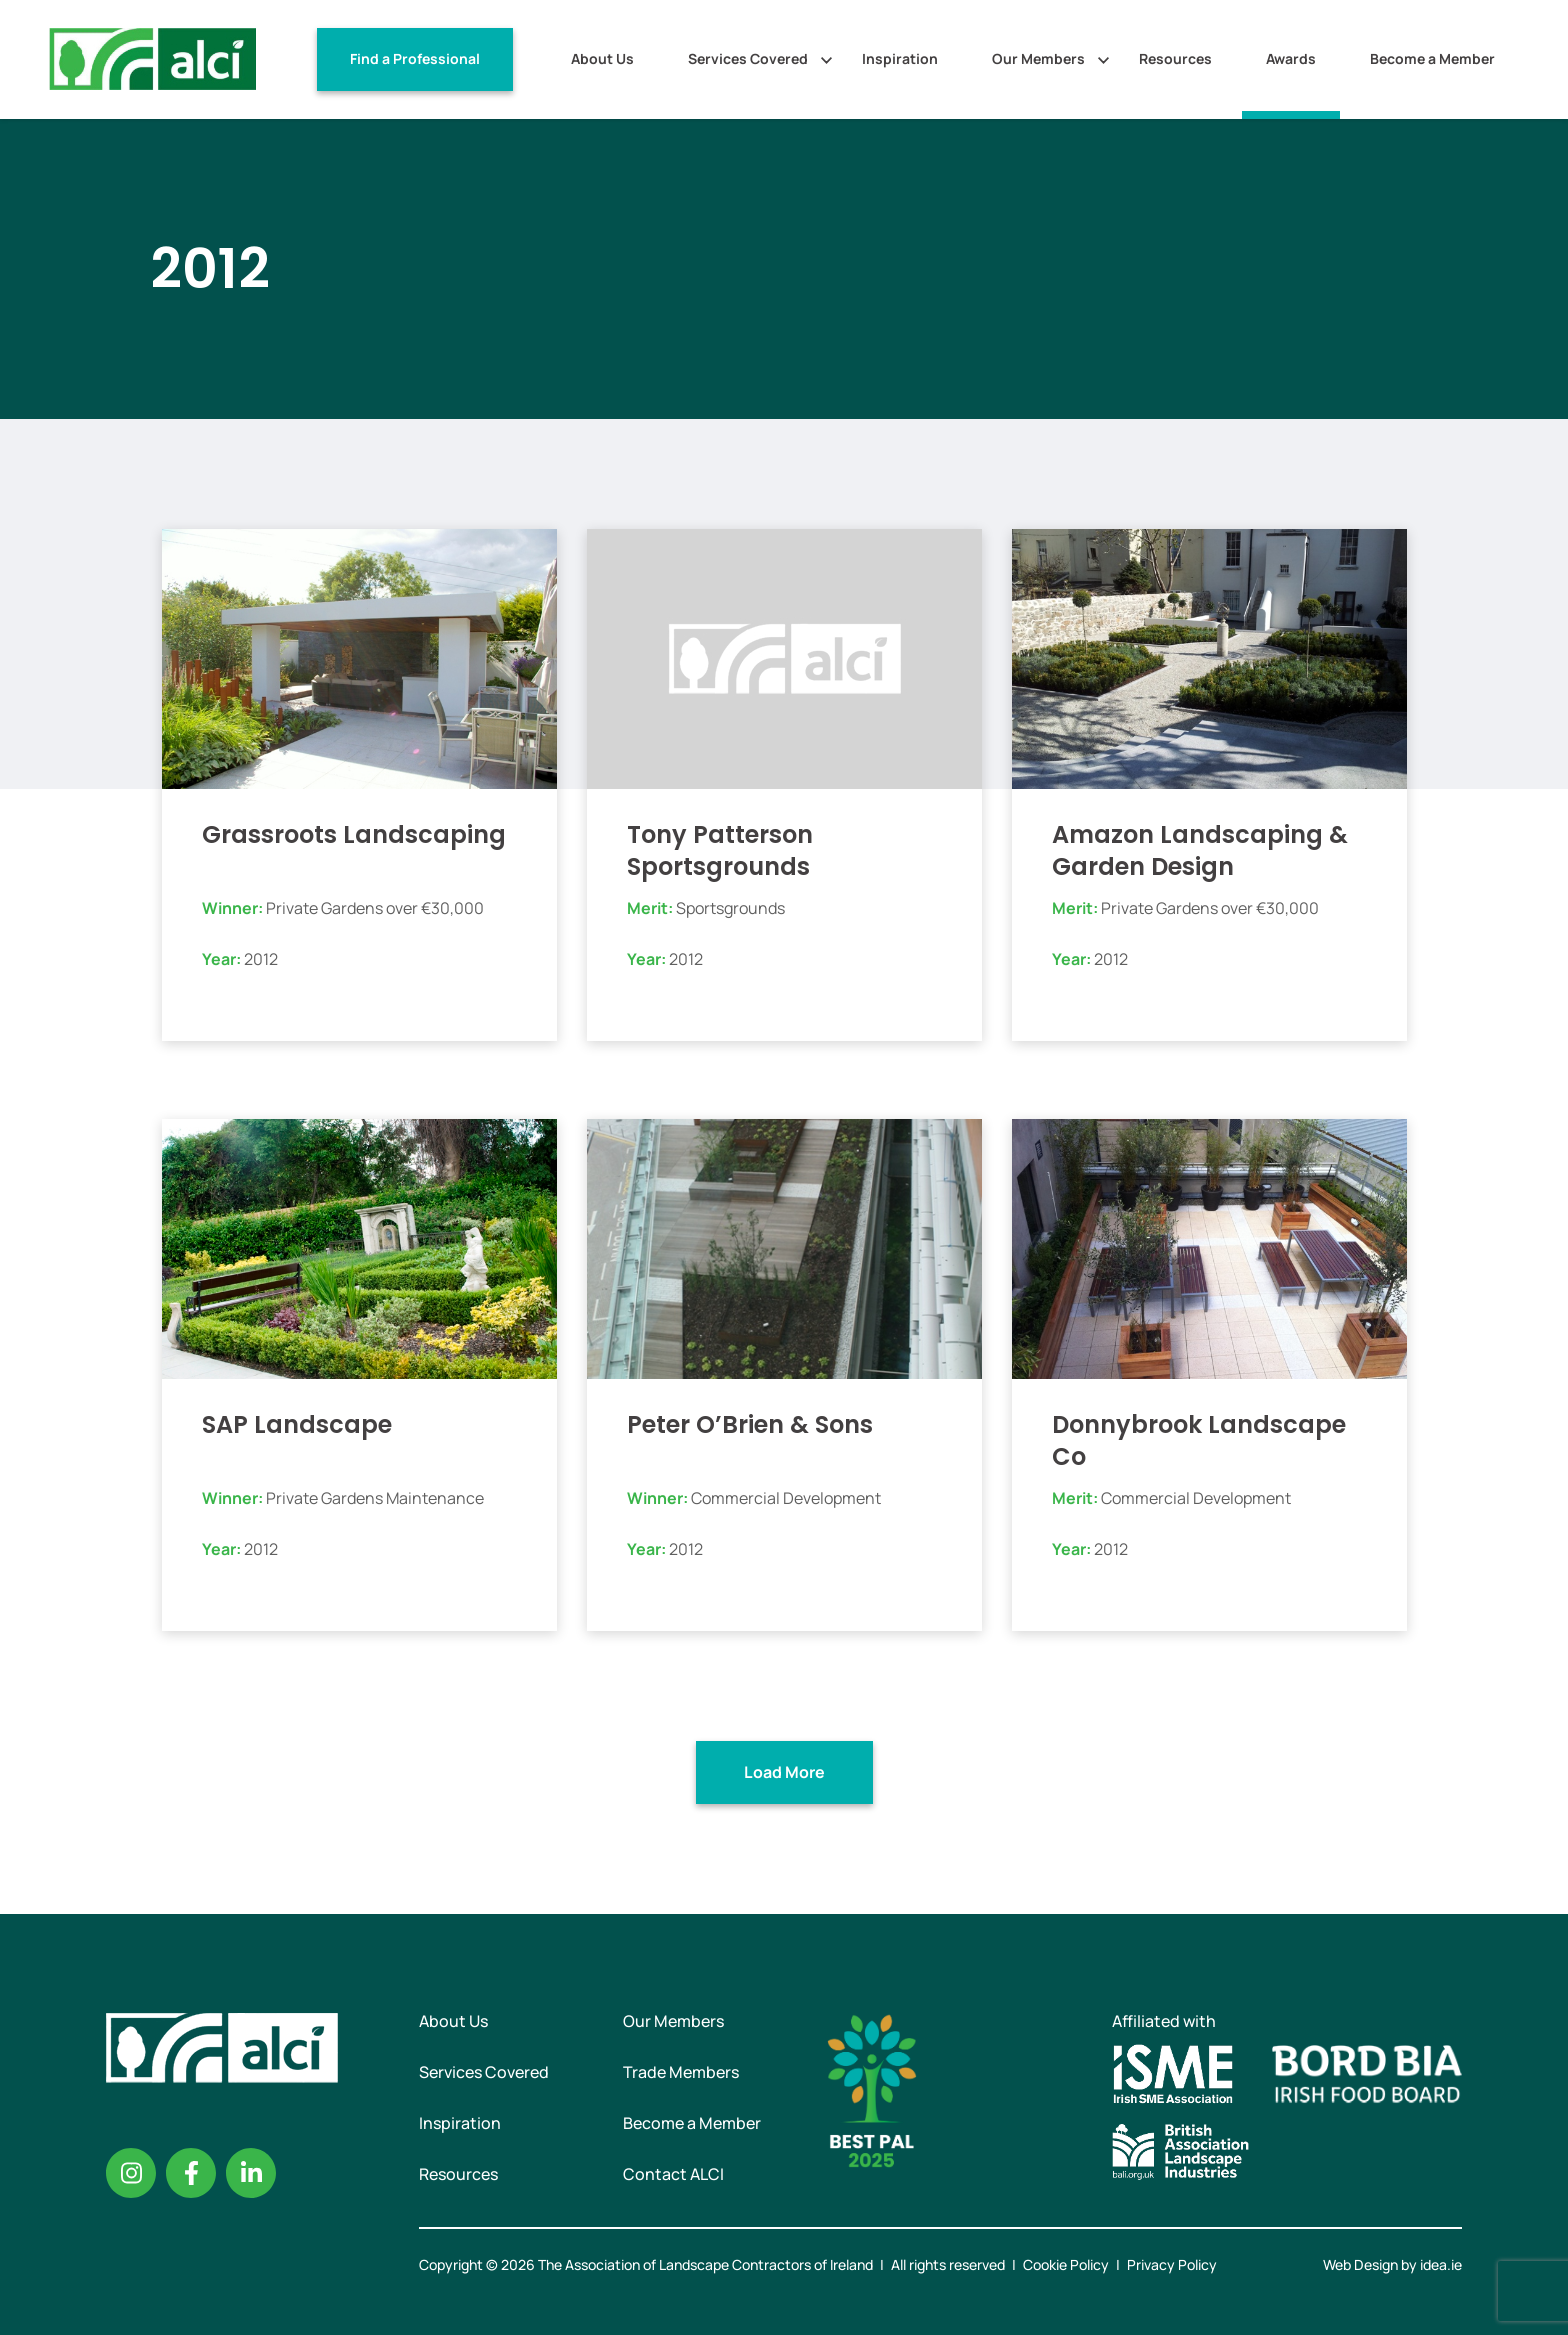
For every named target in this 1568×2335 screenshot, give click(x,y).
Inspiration (900, 58)
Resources (1175, 58)
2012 (261, 959)
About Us (602, 58)
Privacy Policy (1172, 2264)
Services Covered (748, 58)
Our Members (1038, 58)
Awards (1291, 58)
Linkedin (251, 2173)
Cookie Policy (1066, 2264)
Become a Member (1432, 58)
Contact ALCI (673, 2174)
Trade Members (681, 2072)
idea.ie (1441, 2264)
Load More (784, 1772)
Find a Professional (415, 58)
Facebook (191, 2173)
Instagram (131, 2173)
